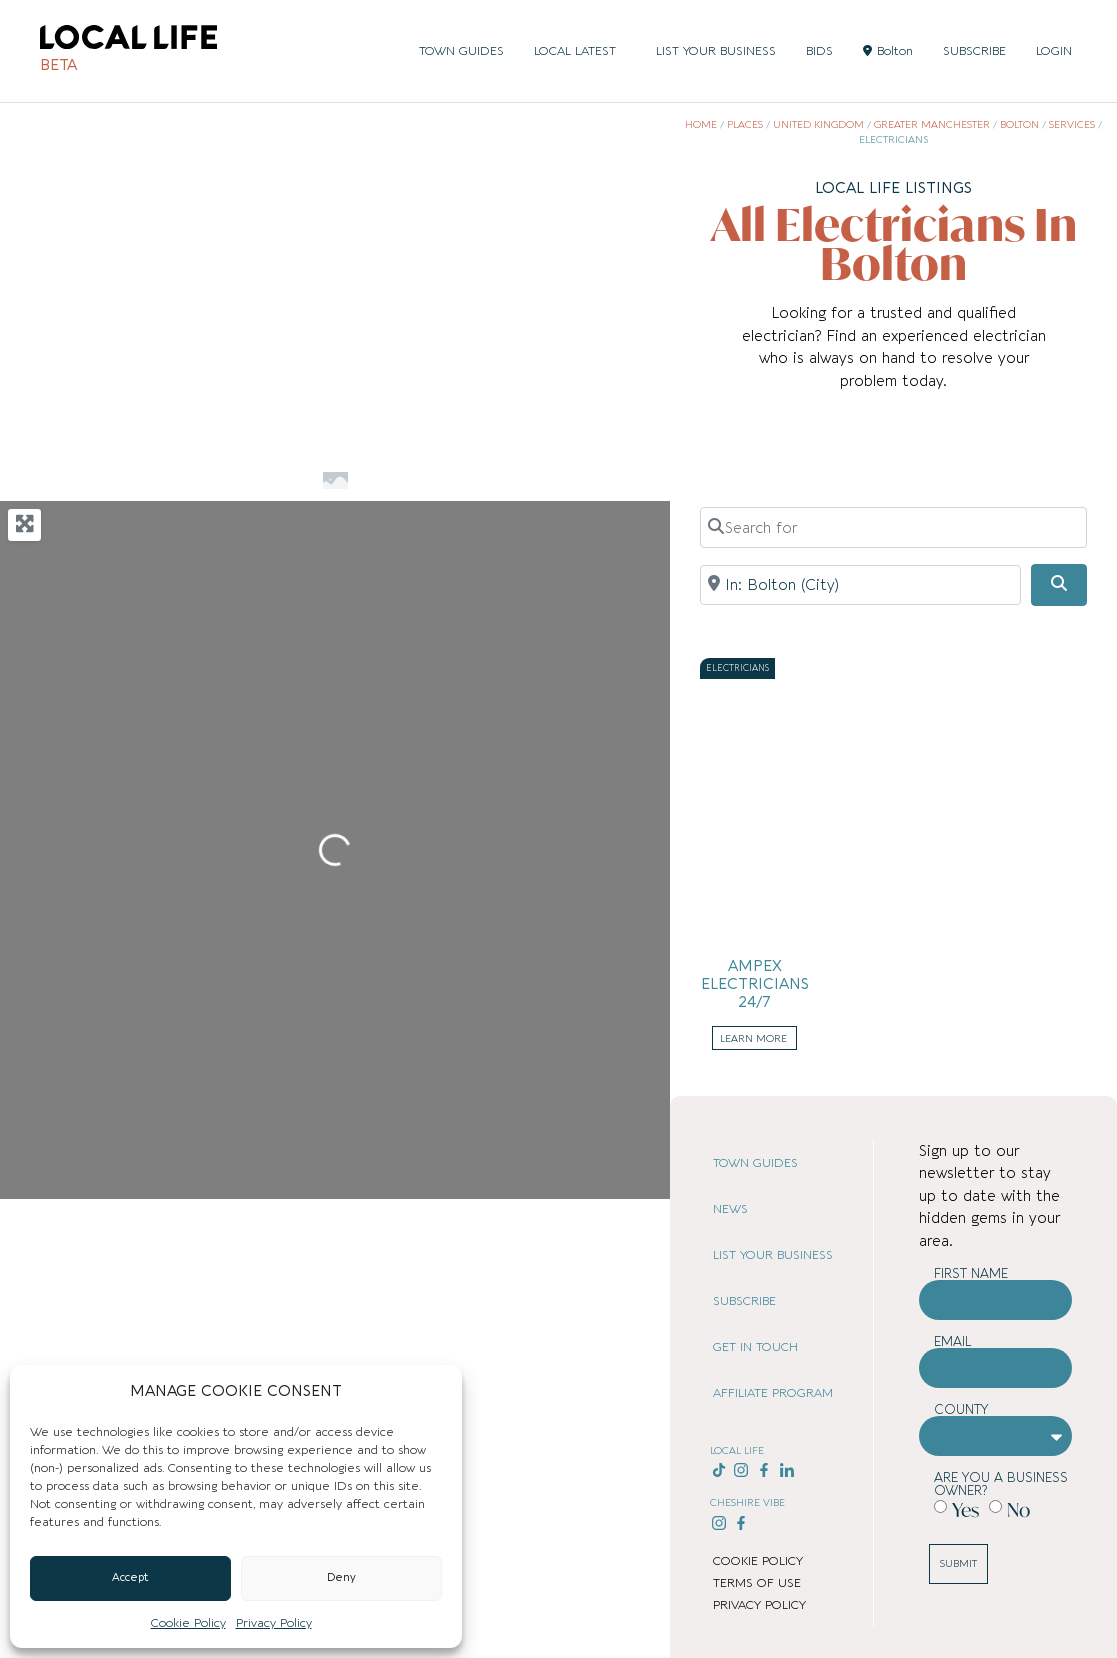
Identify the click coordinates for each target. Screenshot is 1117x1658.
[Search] (1059, 585)
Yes (965, 1508)
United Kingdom (818, 125)
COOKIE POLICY (758, 1561)
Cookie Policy (188, 1623)
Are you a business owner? (1001, 1484)
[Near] (860, 585)
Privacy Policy (274, 1623)
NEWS (730, 1209)
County (961, 1409)
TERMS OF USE (757, 1583)
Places (745, 125)
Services (1072, 125)
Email (953, 1341)
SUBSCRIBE (974, 51)
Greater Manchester (932, 125)
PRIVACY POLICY (759, 1605)
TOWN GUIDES (461, 51)
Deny (341, 1577)
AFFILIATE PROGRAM (773, 1393)
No (1018, 1508)
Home (701, 125)
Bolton (888, 51)
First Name (971, 1273)
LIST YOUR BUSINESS (716, 51)
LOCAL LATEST (580, 51)
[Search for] (893, 527)
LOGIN (1054, 51)
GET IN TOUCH (755, 1347)
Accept (130, 1577)
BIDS (819, 51)
